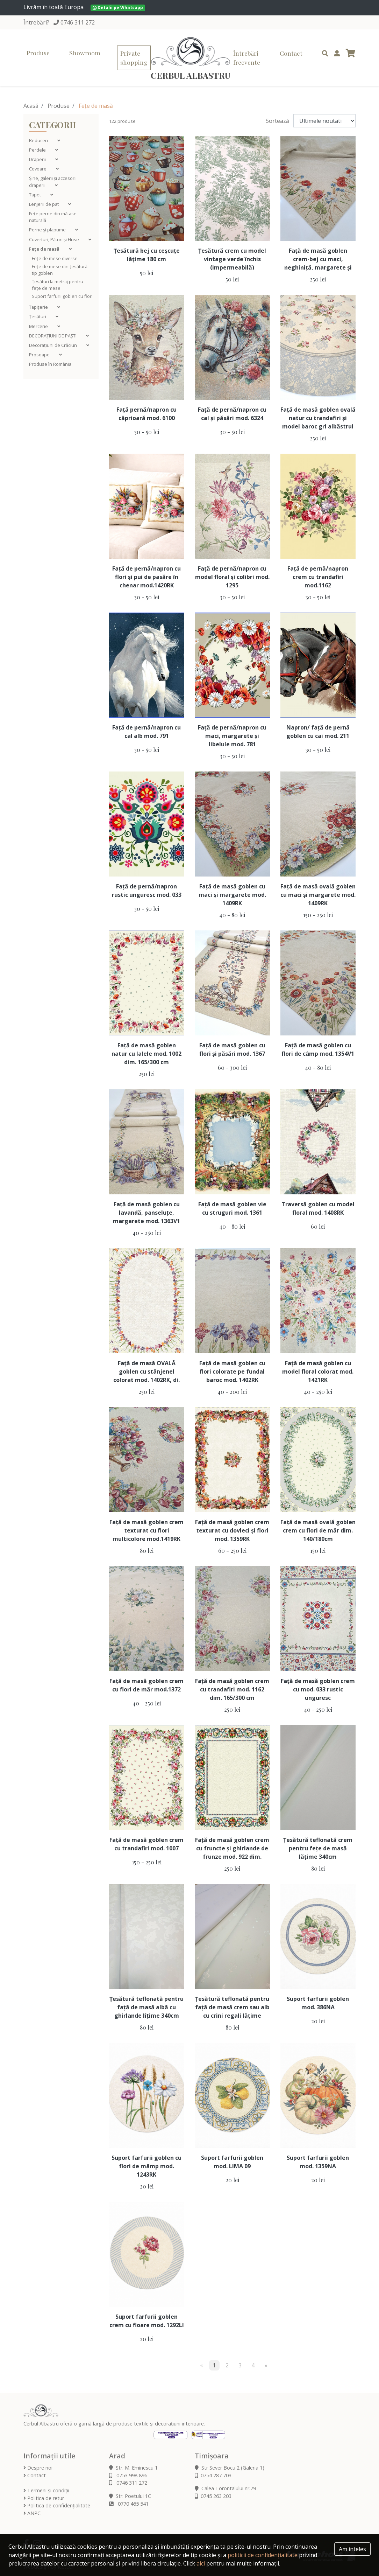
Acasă (30, 106)
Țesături (38, 316)
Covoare (38, 169)
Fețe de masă (44, 249)
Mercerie (39, 326)
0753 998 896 (128, 2475)
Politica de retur (43, 2498)
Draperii (38, 159)
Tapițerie (39, 307)
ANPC (32, 2513)
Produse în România (50, 364)
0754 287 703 (213, 2475)
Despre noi (37, 2467)
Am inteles (352, 2549)
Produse (38, 53)
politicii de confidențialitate (263, 2555)
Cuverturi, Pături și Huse (54, 239)
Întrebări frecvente (246, 57)
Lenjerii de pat (44, 204)
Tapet (35, 194)
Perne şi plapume (48, 229)
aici (200, 2563)
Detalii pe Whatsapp (118, 8)
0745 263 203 (213, 2496)
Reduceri (39, 140)
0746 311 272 (77, 22)
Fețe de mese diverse (55, 258)
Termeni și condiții (46, 2490)
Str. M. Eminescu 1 (133, 2467)
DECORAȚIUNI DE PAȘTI (53, 336)
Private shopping (134, 57)
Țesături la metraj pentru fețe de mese (57, 284)
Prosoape (40, 354)
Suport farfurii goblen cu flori (62, 296)
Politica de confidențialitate (56, 2505)
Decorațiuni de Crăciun (53, 345)
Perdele (38, 150)
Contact (291, 53)
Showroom (84, 53)
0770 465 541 (129, 2503)
